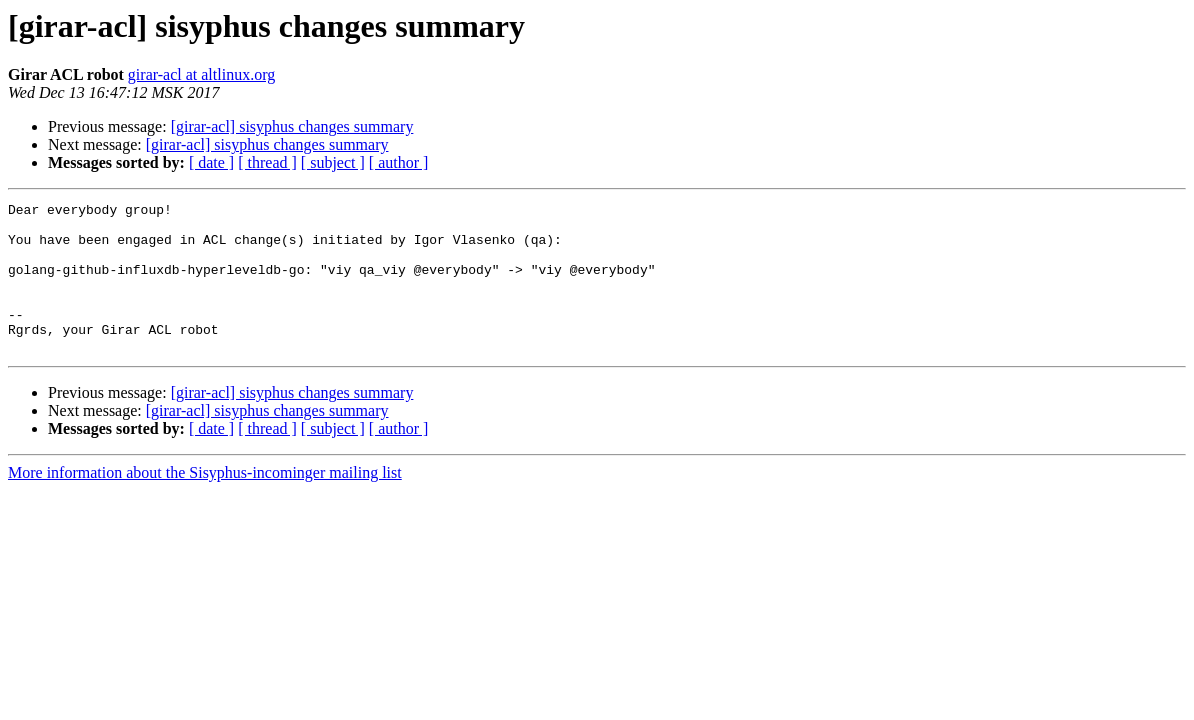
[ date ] (211, 162)
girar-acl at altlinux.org (201, 74)
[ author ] (399, 162)
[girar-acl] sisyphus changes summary (292, 126)
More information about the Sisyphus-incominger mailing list (205, 502)
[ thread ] (267, 162)
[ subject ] (333, 162)
